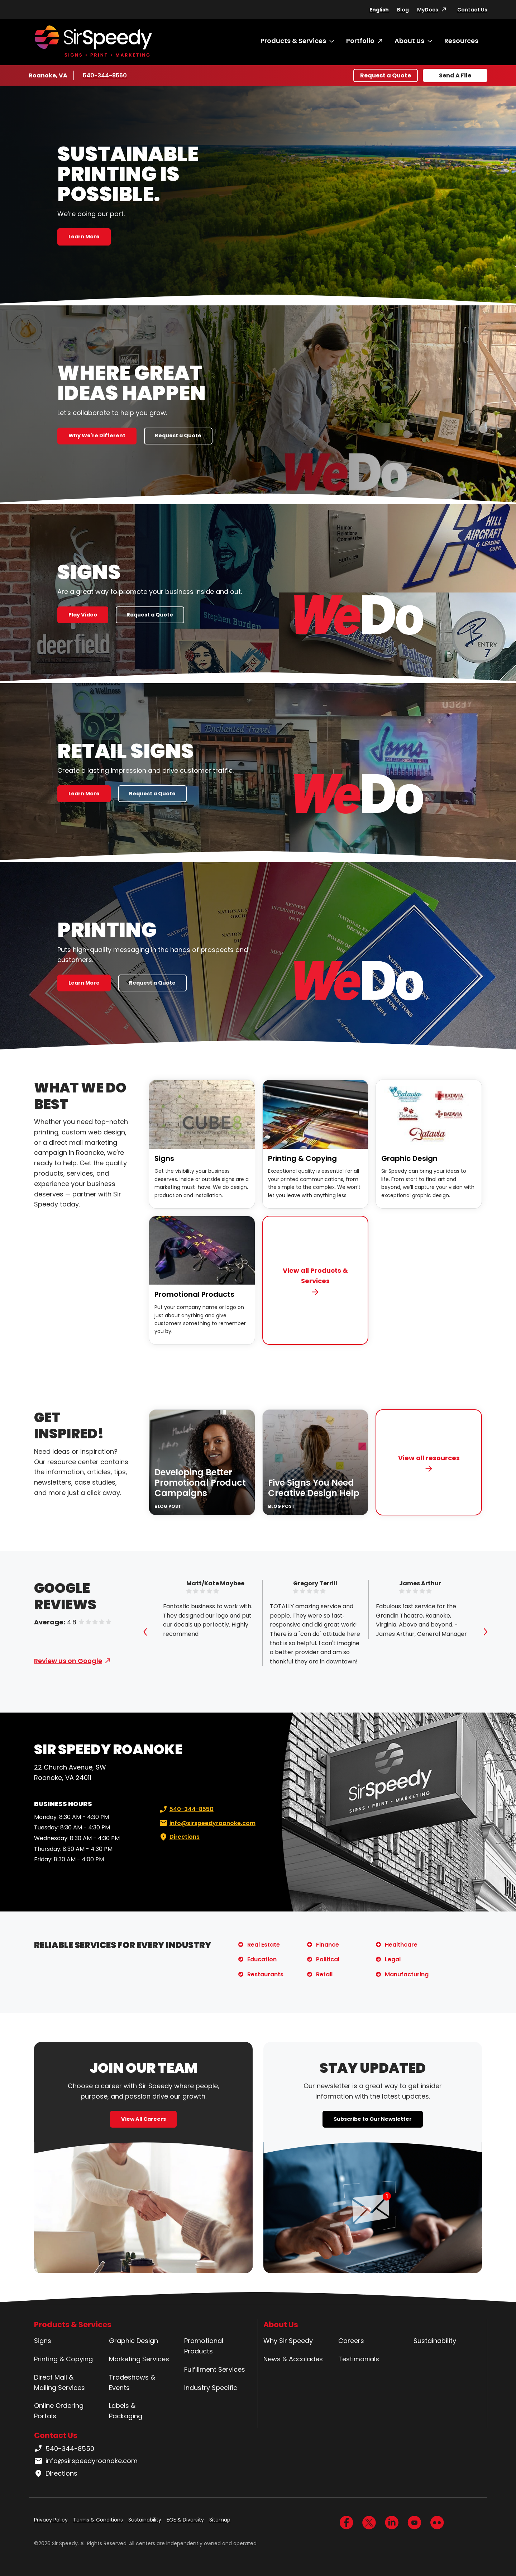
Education (262, 1959)
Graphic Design (409, 1158)
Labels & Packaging (125, 2410)
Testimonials (358, 2358)
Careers (351, 2340)
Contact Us (472, 9)
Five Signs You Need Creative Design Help (313, 1488)
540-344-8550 (105, 75)
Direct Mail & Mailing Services (59, 2382)
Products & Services (293, 40)
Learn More (84, 236)
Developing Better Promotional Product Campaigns (200, 1482)
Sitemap (219, 2519)
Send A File (455, 75)
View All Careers (143, 2119)
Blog (403, 9)
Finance (327, 1945)
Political (327, 1959)
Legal (393, 1959)
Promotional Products (194, 1294)
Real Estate (263, 1945)
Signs (164, 1158)
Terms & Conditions (98, 2519)
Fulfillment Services (214, 2369)
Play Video (82, 614)
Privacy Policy (51, 2519)
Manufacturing (407, 1974)
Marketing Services (139, 2358)
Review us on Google (68, 1660)
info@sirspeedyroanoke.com (206, 1823)
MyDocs (427, 9)
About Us (409, 40)
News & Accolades (293, 2358)
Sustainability (435, 2340)
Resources (461, 40)
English (379, 9)
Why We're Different (96, 435)
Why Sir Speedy (288, 2340)
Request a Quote (385, 75)
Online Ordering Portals (58, 2410)
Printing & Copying (302, 1158)
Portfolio (360, 40)
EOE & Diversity (185, 2519)
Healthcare (401, 1945)
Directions (179, 1837)
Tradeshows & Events (132, 2382)
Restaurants (265, 1974)
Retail (324, 1974)
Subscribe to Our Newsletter (373, 2119)
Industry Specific (210, 2387)
